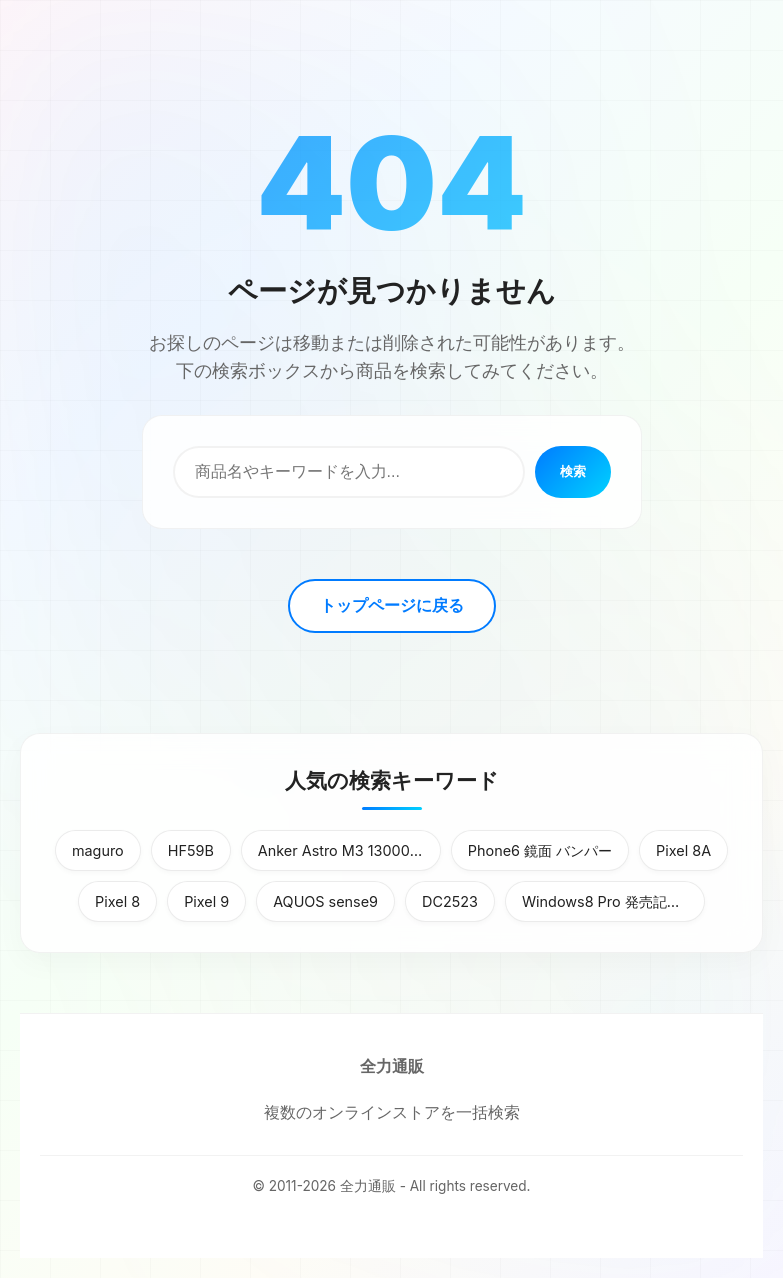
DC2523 (450, 901)
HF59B (191, 850)
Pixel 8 (117, 901)
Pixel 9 (206, 901)
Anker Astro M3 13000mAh (349, 850)
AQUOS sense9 (325, 901)
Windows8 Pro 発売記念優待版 (613, 901)
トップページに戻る (392, 605)
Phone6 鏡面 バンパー (540, 850)
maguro (98, 850)
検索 (573, 471)
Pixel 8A (683, 850)
